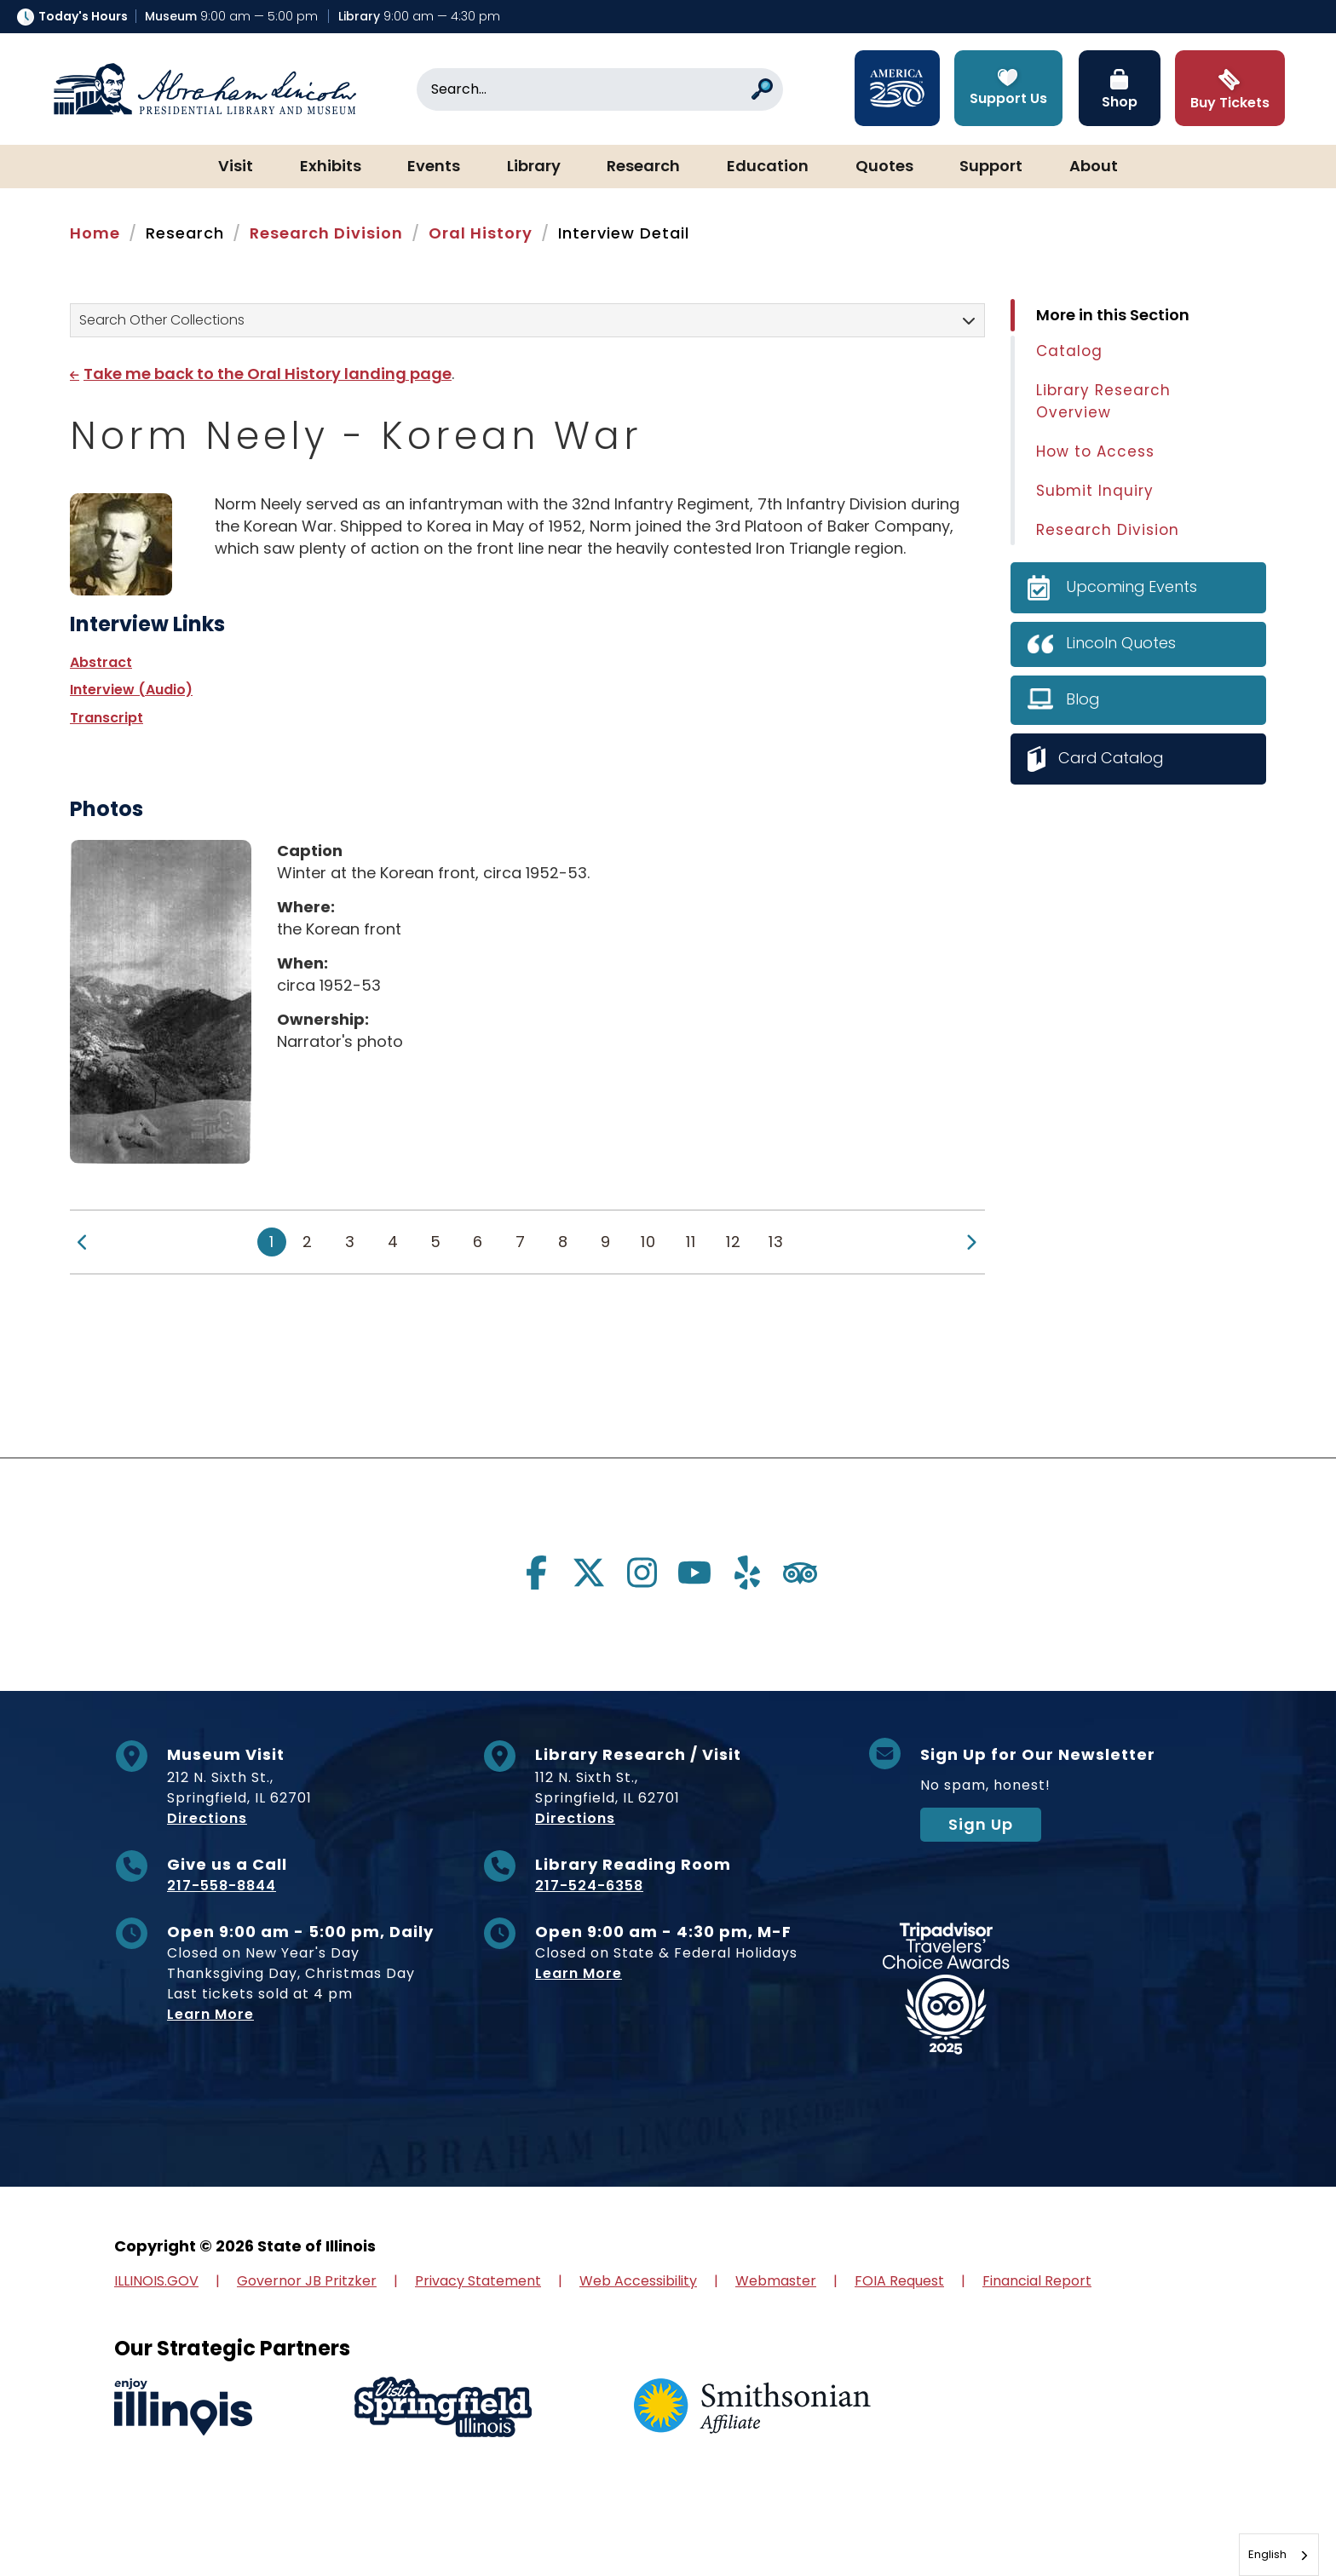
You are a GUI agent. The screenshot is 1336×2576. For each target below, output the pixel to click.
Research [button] (643, 167)
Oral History (481, 233)
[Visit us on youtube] (694, 1572)
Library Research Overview (1103, 401)
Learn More (210, 2014)
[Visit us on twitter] (589, 1572)
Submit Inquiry (1095, 490)
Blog (1083, 699)
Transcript (106, 717)
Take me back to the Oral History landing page (268, 373)
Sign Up (980, 1824)
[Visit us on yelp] (747, 1572)
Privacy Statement (478, 2281)
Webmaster (775, 2281)
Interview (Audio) (131, 689)
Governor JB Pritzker (307, 2281)
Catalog (1069, 351)
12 (733, 1241)
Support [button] (990, 167)
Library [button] (534, 167)
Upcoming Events (1132, 586)
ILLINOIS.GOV (156, 2281)
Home (95, 233)
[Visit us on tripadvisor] (800, 1572)
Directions (207, 1818)
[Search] (600, 89)
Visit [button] (235, 167)
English (1267, 2554)
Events (433, 167)
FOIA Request (899, 2281)
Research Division (326, 233)
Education (768, 167)
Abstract (101, 662)
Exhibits (330, 167)
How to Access (1095, 451)
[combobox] (1279, 2554)
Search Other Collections (162, 320)
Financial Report (1036, 2281)
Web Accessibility (638, 2281)
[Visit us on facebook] (536, 1572)
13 (776, 1241)
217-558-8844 (221, 1885)
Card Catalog (1112, 757)
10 (648, 1241)
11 (691, 1241)
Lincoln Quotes (1121, 642)
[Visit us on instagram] (642, 1572)
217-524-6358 (589, 1885)
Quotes (884, 167)
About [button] (1093, 167)
